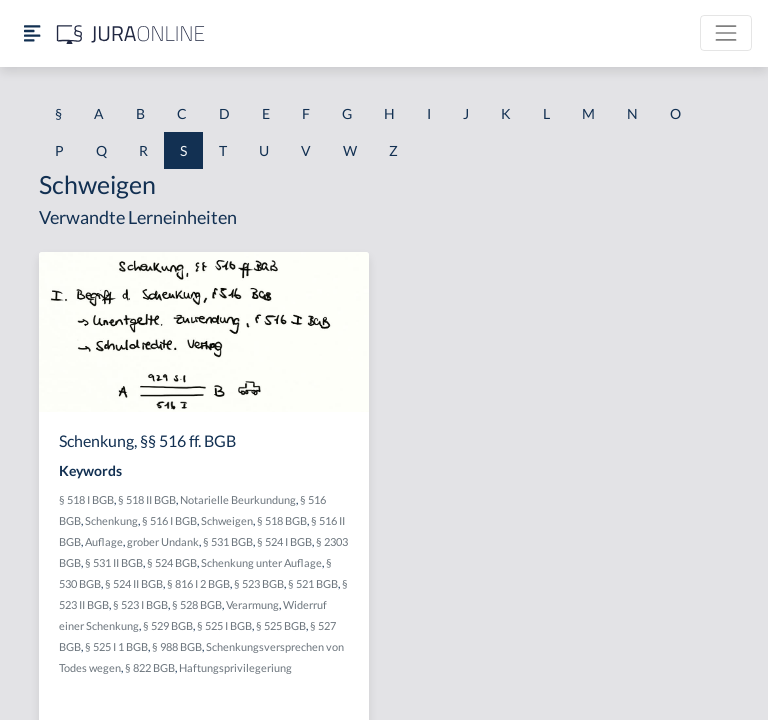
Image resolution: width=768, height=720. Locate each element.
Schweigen (227, 520)
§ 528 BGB (197, 604)
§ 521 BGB (313, 583)
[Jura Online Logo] (131, 33)
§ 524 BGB (172, 562)
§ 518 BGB (282, 520)
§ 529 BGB (168, 625)
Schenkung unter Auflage (261, 562)
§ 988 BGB (177, 646)
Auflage (104, 541)
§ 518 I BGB (86, 499)
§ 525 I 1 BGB (116, 646)
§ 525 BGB (281, 625)
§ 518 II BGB (147, 499)
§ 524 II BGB (134, 583)
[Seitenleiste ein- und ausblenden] (32, 33)
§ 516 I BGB (169, 520)
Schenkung (111, 520)
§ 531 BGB (228, 541)
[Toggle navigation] (726, 33)
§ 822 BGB (150, 667)
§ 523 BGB (259, 583)
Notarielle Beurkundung (238, 499)
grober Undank (163, 541)
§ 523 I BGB (140, 604)
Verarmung (252, 604)
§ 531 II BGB (114, 562)
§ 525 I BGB (224, 625)
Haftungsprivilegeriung (235, 667)
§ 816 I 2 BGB (198, 583)
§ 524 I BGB (284, 541)
